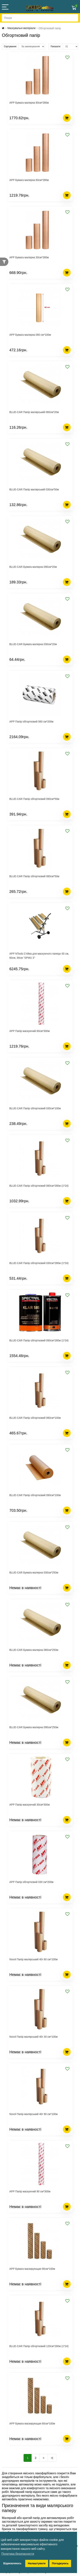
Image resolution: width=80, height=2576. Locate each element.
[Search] (40, 18)
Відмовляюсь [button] (12, 2563)
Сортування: (10, 46)
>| (52, 2457)
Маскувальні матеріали (21, 28)
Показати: (55, 46)
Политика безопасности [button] (17, 2553)
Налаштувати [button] (37, 2563)
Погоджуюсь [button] (60, 2563)
